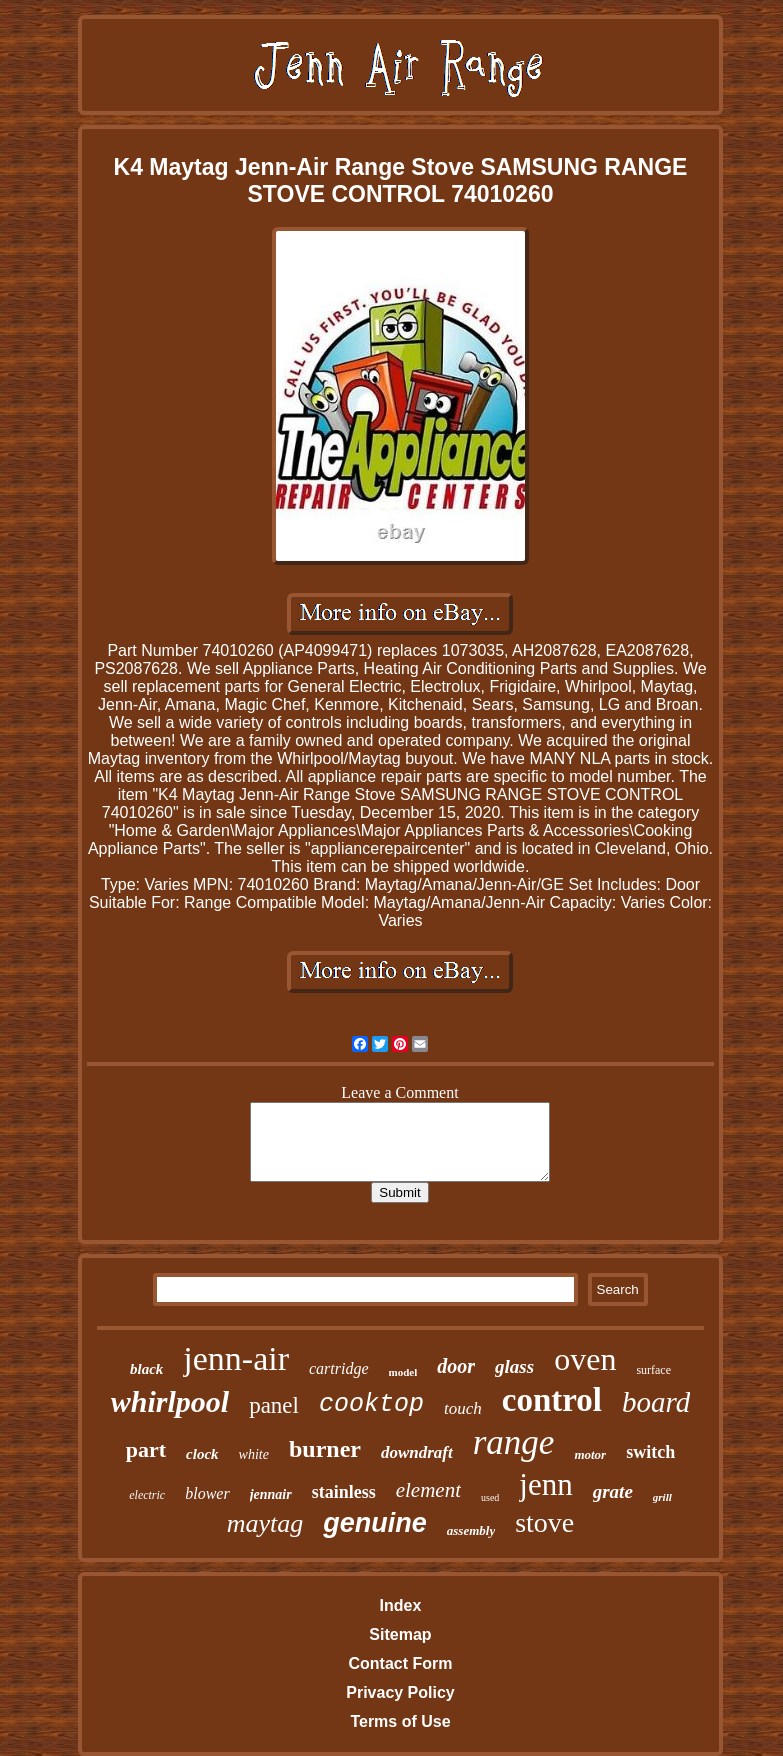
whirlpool (170, 1401)
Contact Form (400, 1663)
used (490, 1497)
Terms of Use (400, 1721)
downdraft (417, 1452)
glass (514, 1366)
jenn (545, 1484)
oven (585, 1359)
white (254, 1454)
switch (650, 1452)
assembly (471, 1530)
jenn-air (236, 1358)
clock (202, 1454)
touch (463, 1408)
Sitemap (400, 1634)
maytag (265, 1523)
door (456, 1366)
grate (613, 1491)
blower (207, 1493)
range (514, 1442)
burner (325, 1449)
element (428, 1490)
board (656, 1402)
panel (274, 1405)
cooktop (371, 1404)
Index (401, 1605)
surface (653, 1370)
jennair (271, 1494)
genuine (375, 1523)
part (146, 1449)
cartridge (339, 1368)
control (552, 1400)
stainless (344, 1492)
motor (590, 1454)
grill (662, 1497)
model (403, 1372)
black (146, 1369)
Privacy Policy (400, 1692)
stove (544, 1522)
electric (147, 1495)
